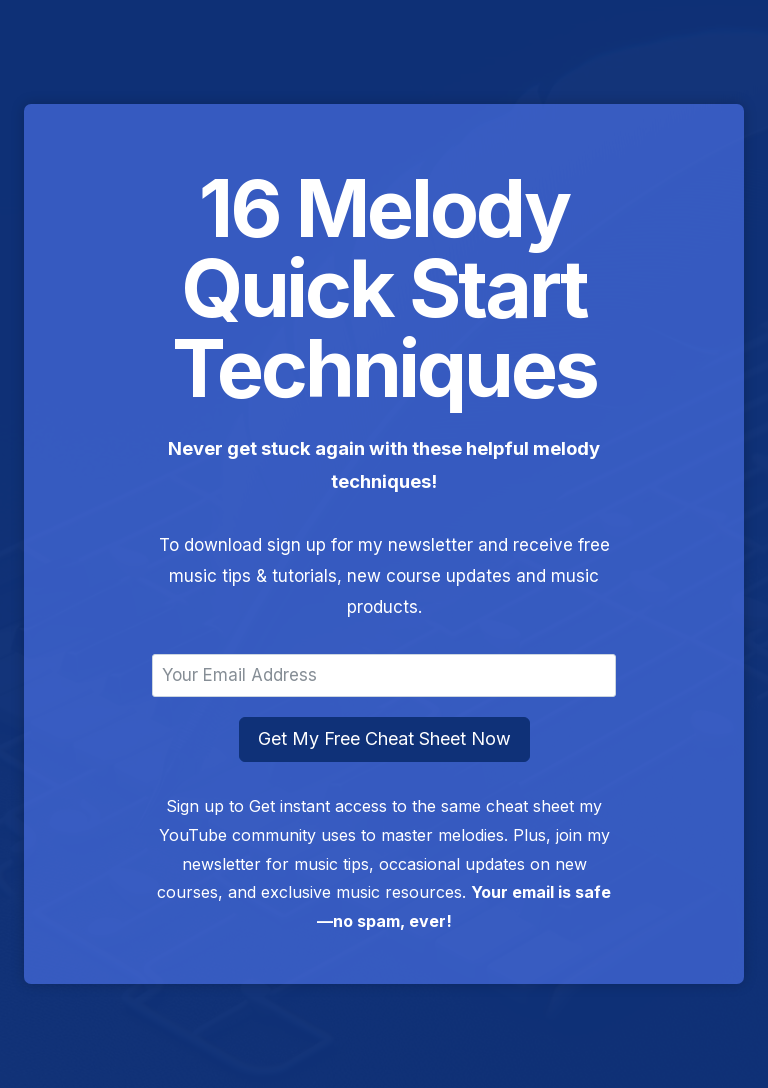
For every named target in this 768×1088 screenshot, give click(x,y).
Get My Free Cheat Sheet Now (384, 738)
